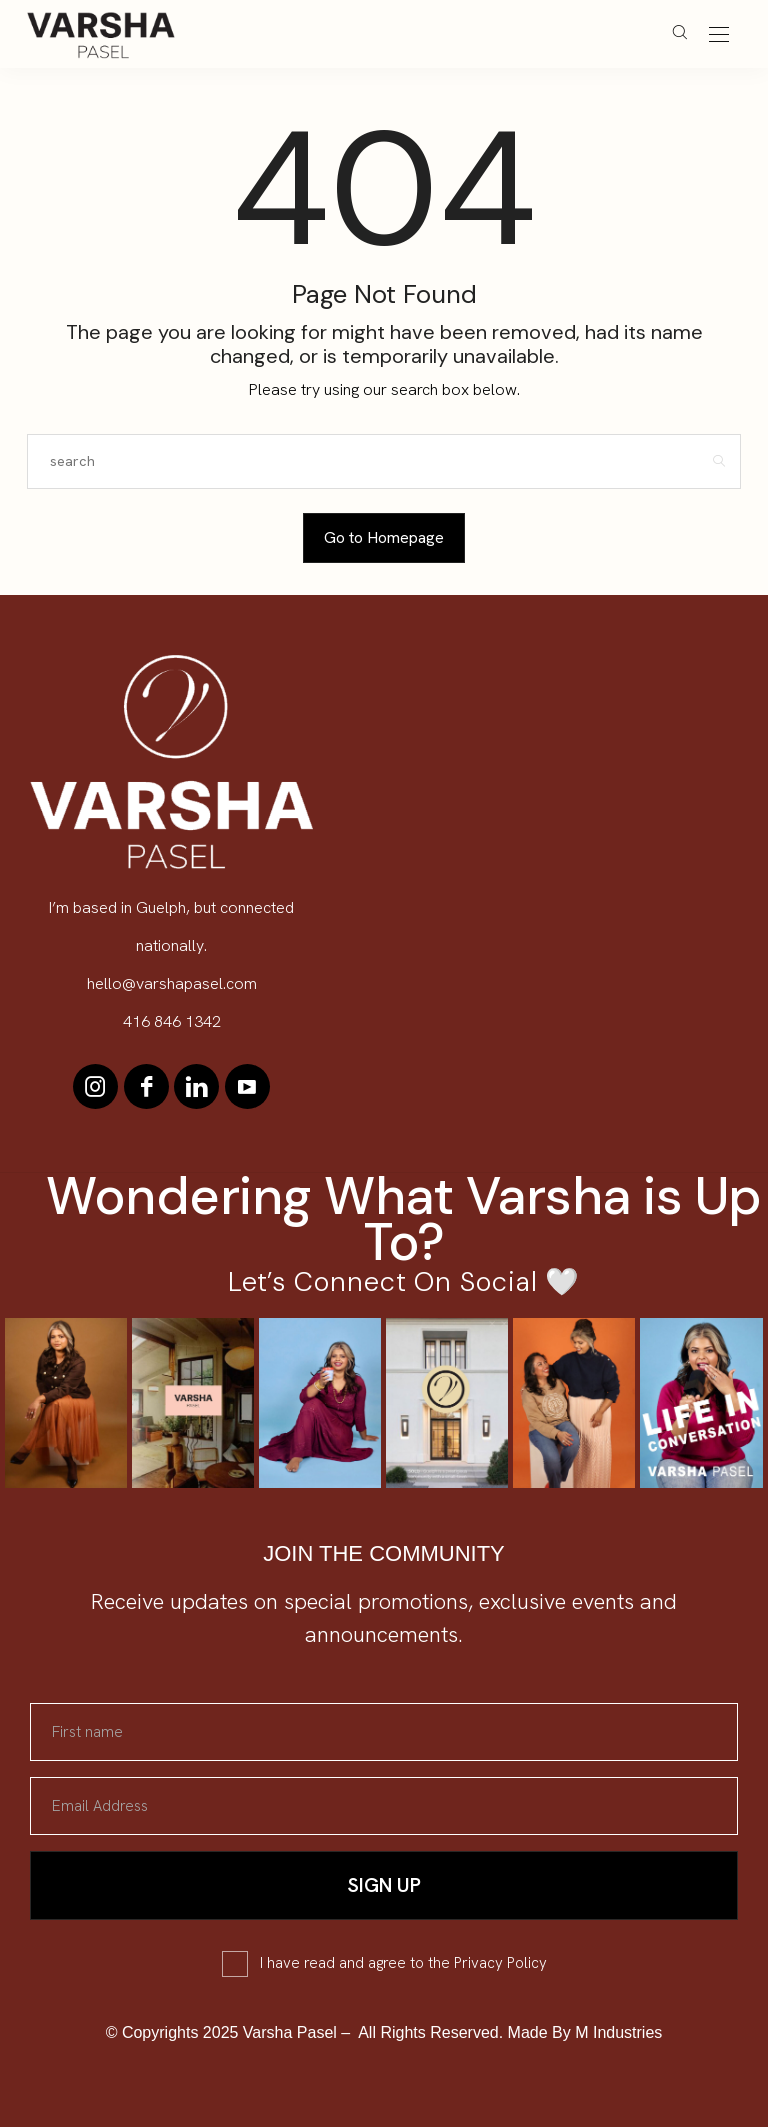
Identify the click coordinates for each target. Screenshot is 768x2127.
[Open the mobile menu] (719, 35)
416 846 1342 (172, 1021)
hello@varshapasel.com (172, 983)
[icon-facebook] (146, 1086)
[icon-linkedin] (196, 1086)
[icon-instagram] (96, 1086)
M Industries (618, 2032)
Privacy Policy (500, 1963)
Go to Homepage (384, 537)
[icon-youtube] (246, 1086)
